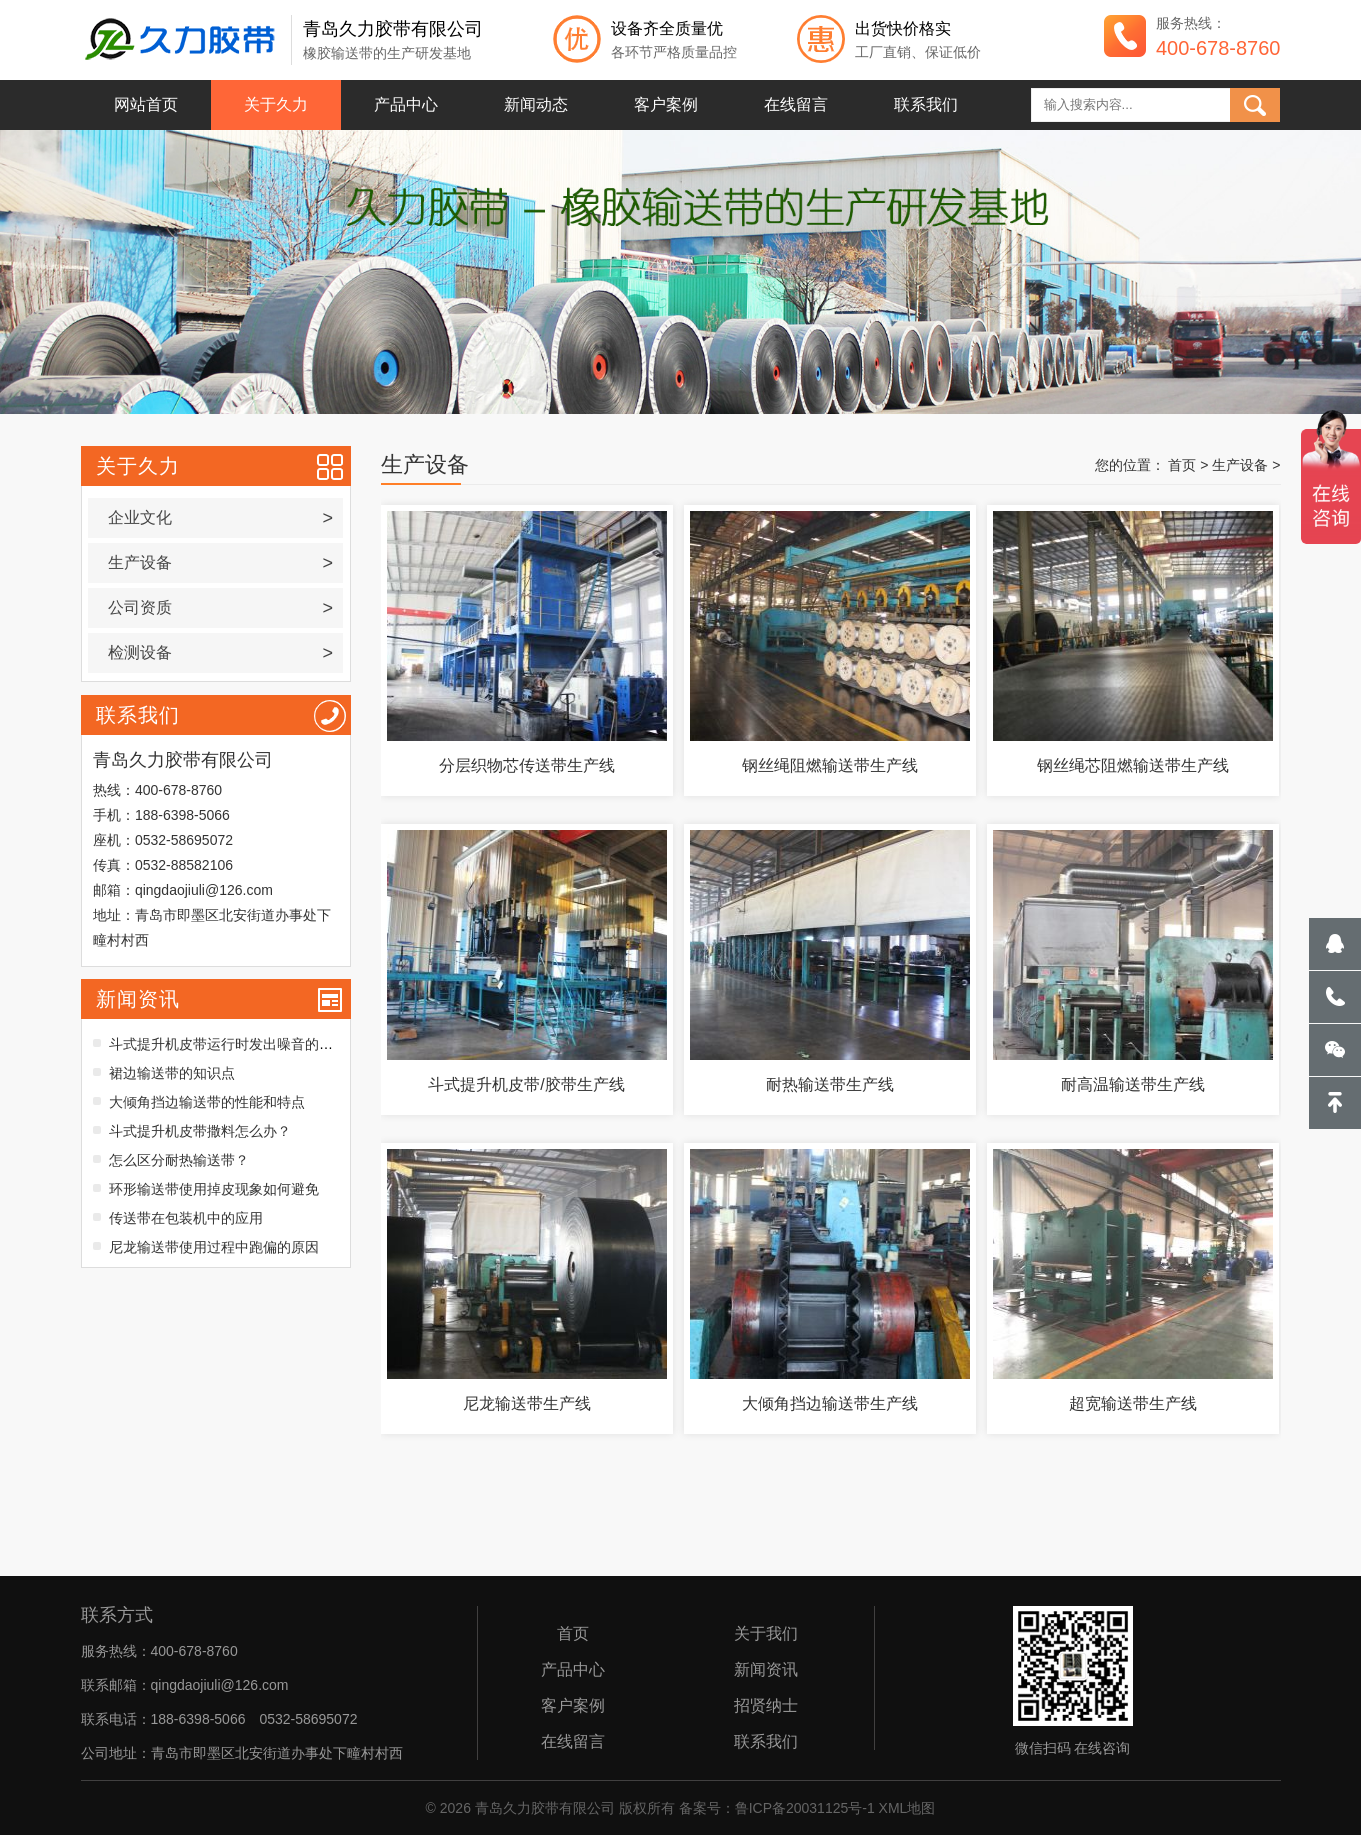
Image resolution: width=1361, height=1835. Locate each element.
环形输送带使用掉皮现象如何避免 (214, 1189)
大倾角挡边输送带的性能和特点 (207, 1102)
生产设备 (220, 563)
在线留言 (796, 104)
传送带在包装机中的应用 (186, 1218)
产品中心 (406, 104)
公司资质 (220, 608)
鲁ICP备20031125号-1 (805, 1808)
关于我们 (766, 1634)
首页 (1182, 465)
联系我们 (926, 104)
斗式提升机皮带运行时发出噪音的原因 (228, 1044)
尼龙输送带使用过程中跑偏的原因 (214, 1247)
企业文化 (220, 518)
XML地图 (907, 1808)
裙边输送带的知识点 (172, 1073)
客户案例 (666, 104)
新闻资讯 (138, 999)
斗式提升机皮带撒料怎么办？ (200, 1131)
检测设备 (220, 653)
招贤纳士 (766, 1706)
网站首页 (146, 104)
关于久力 (276, 104)
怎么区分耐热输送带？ (179, 1160)
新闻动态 (536, 104)
